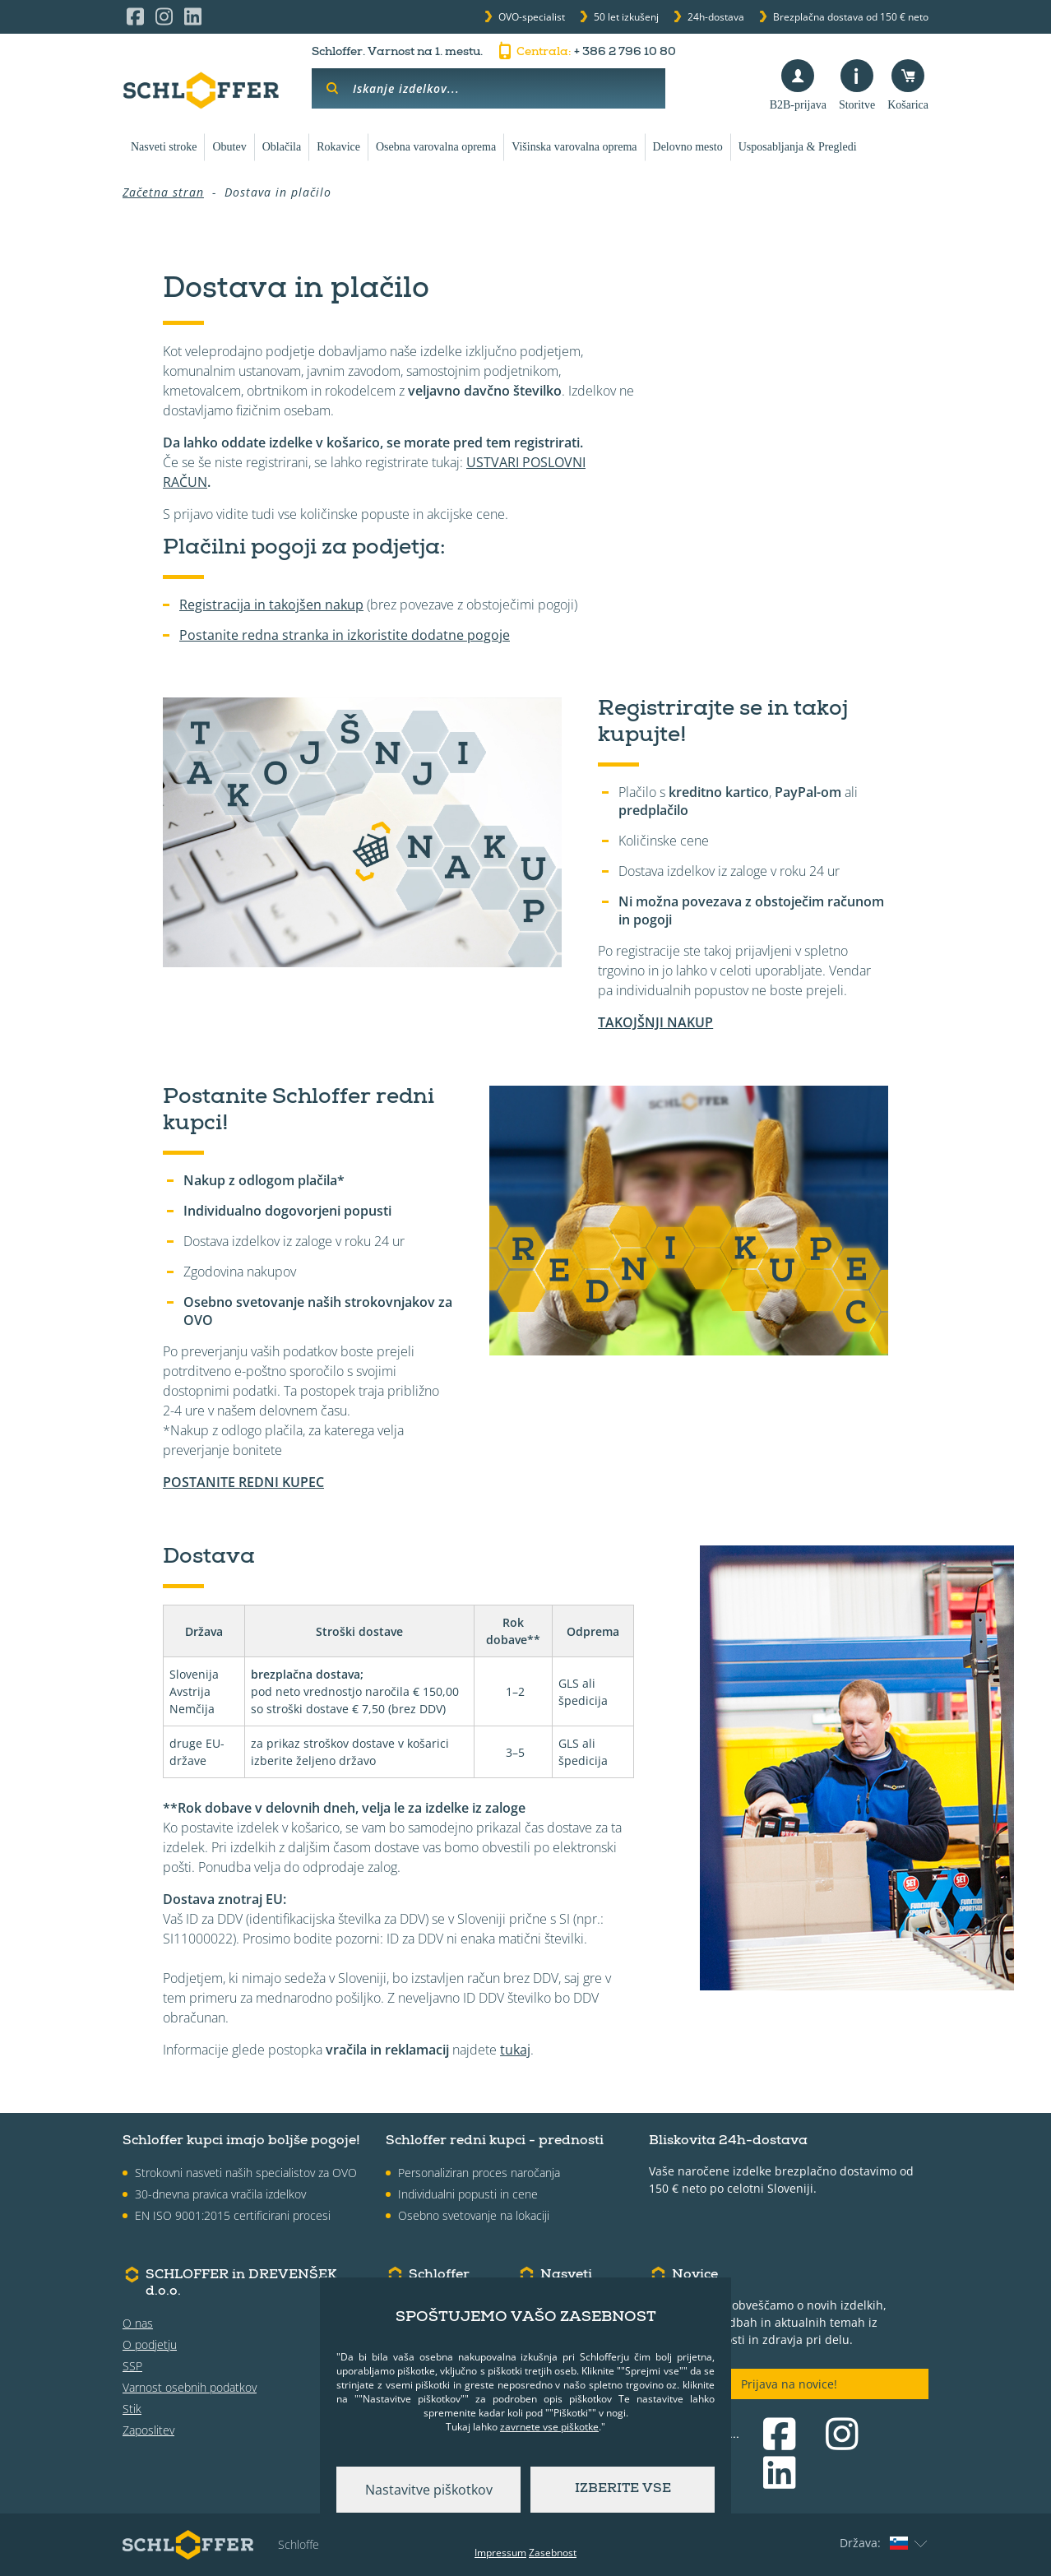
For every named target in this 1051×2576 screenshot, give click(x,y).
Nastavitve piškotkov (429, 2490)
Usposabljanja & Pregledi (797, 147)
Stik (132, 2408)
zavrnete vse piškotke (549, 2427)
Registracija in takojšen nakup (271, 604)
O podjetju (150, 2344)
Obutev (229, 147)
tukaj (515, 2050)
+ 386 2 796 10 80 (585, 52)
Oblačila (281, 147)
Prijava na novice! (789, 2384)
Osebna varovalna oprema (436, 147)
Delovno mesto (688, 147)
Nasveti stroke (164, 147)
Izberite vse (623, 2489)
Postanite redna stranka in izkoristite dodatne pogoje (344, 635)
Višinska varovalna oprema (574, 147)
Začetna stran (163, 192)
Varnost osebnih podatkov (190, 2387)
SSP (132, 2366)
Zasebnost (552, 2553)
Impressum (500, 2553)
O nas (138, 2323)
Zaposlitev (148, 2430)
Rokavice (338, 147)
